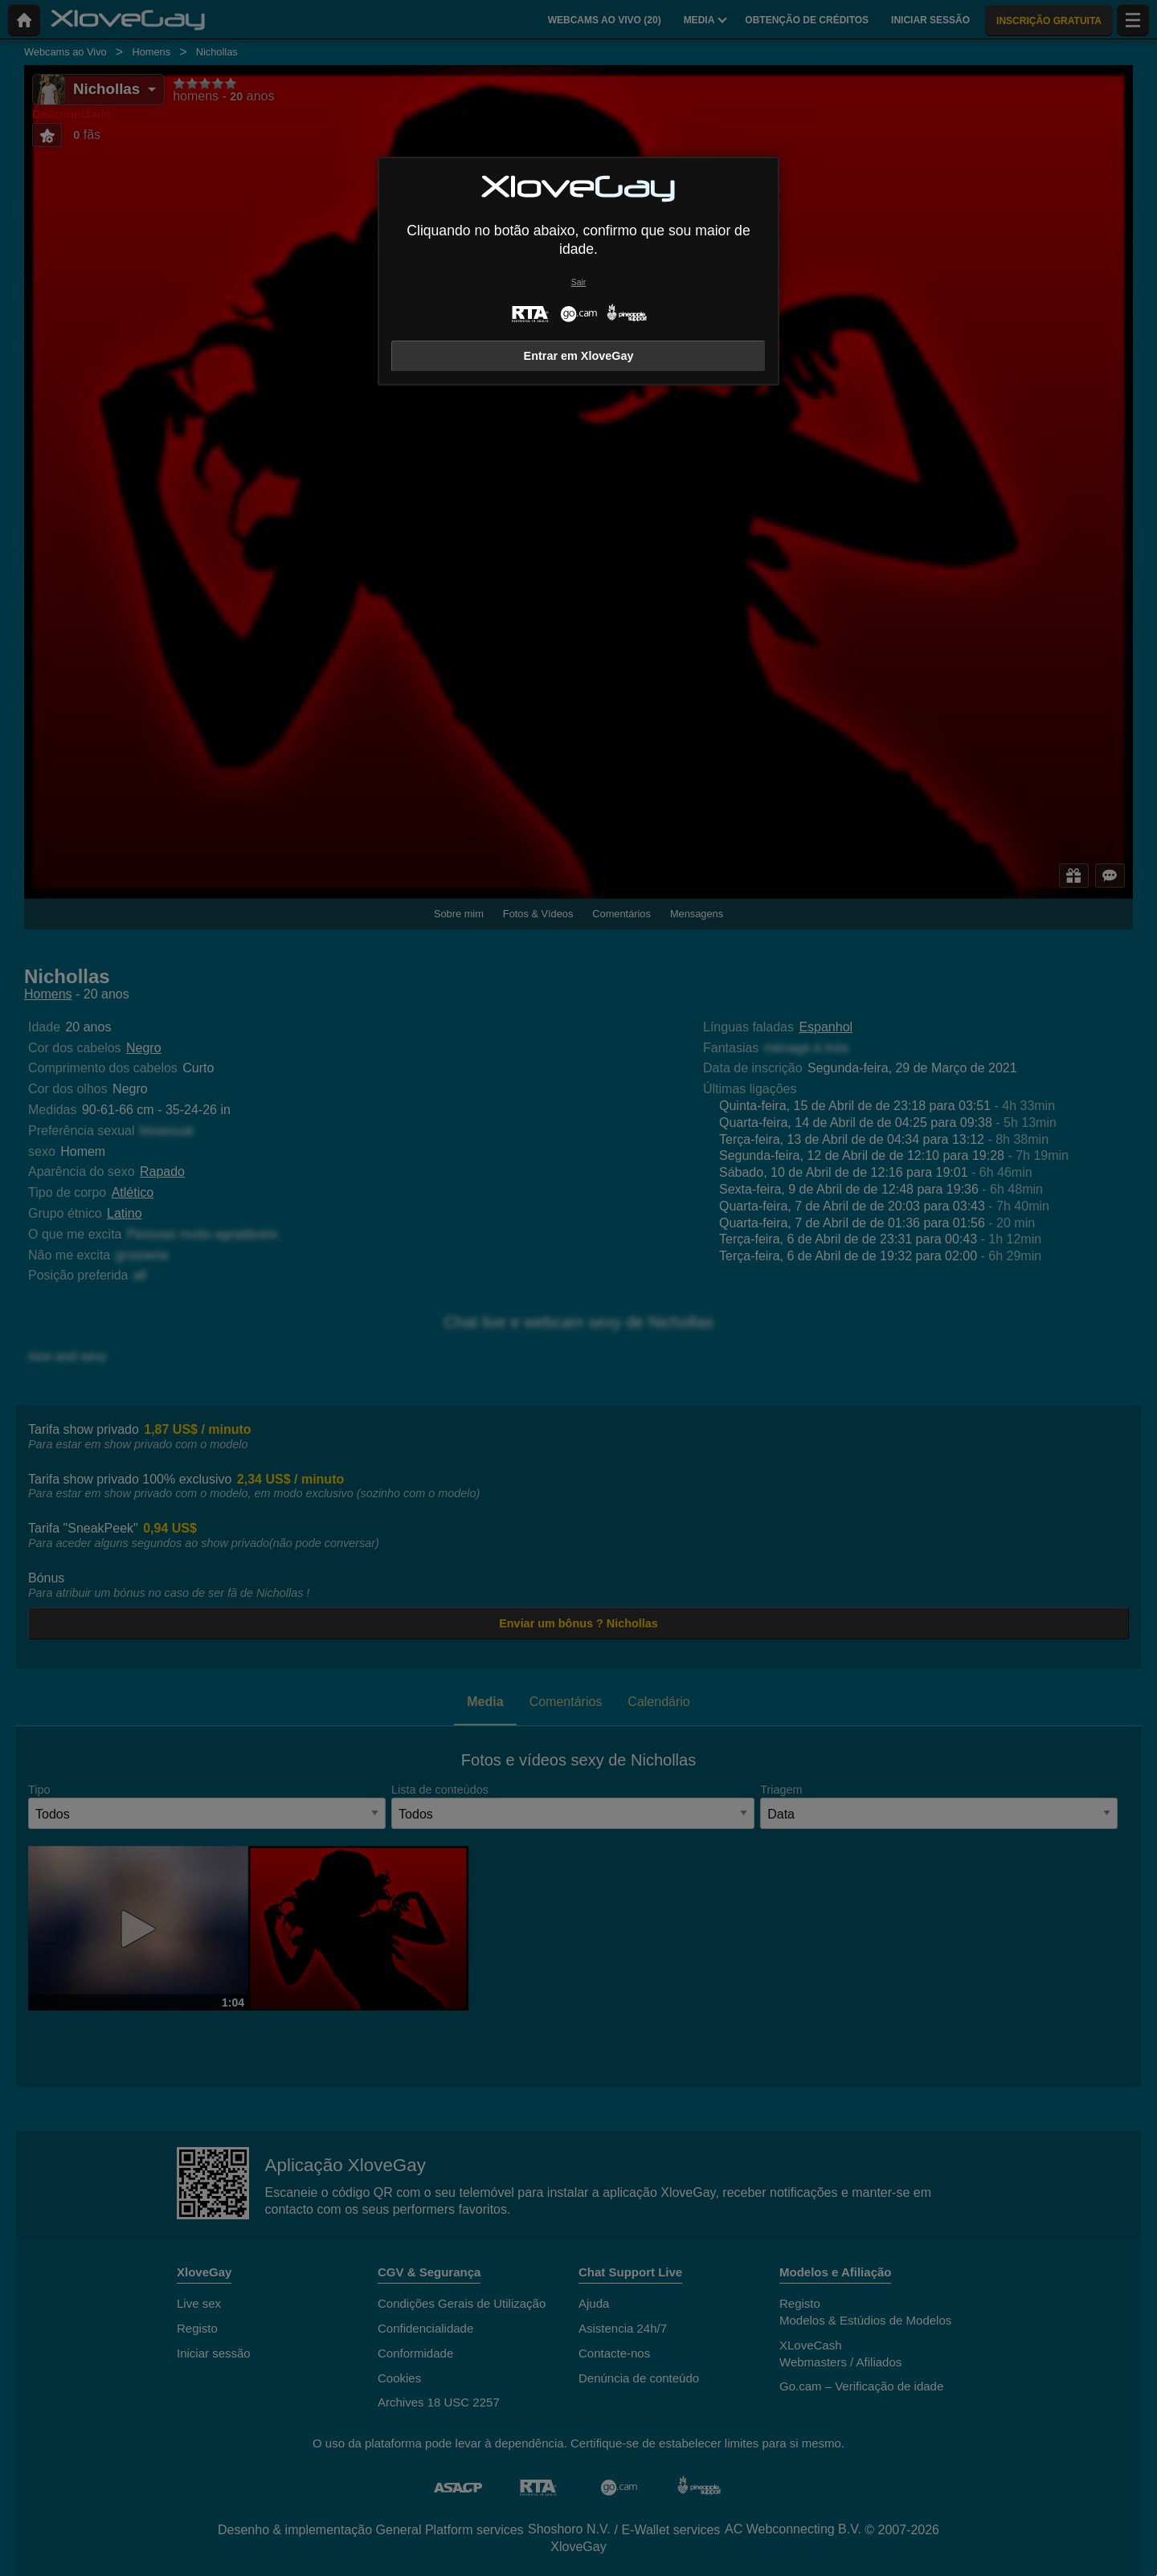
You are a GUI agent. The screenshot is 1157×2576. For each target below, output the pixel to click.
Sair (578, 282)
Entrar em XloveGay (579, 355)
